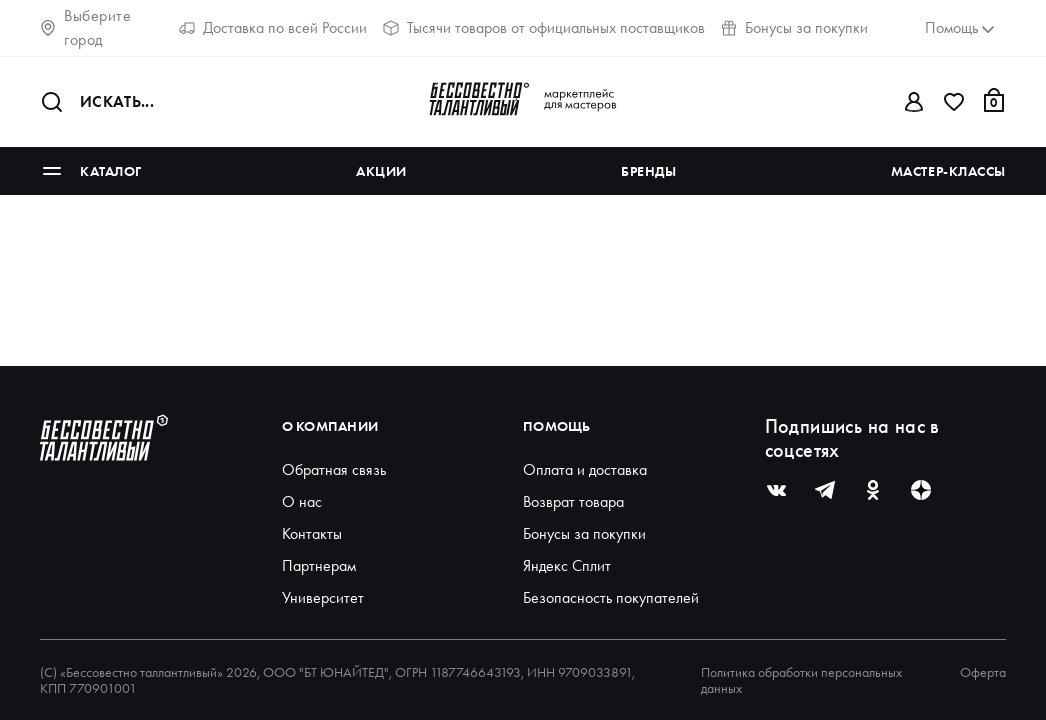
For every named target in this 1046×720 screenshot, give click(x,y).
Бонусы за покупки (794, 27)
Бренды (648, 171)
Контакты (312, 533)
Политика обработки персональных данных (801, 680)
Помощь (557, 426)
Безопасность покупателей (611, 597)
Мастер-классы (948, 171)
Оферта (983, 672)
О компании (330, 426)
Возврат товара (573, 501)
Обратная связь (334, 469)
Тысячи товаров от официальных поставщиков (544, 27)
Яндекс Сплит (567, 565)
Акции (381, 171)
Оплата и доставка (585, 469)
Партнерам (319, 565)
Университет (323, 597)
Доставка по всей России (273, 27)
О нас (302, 501)
